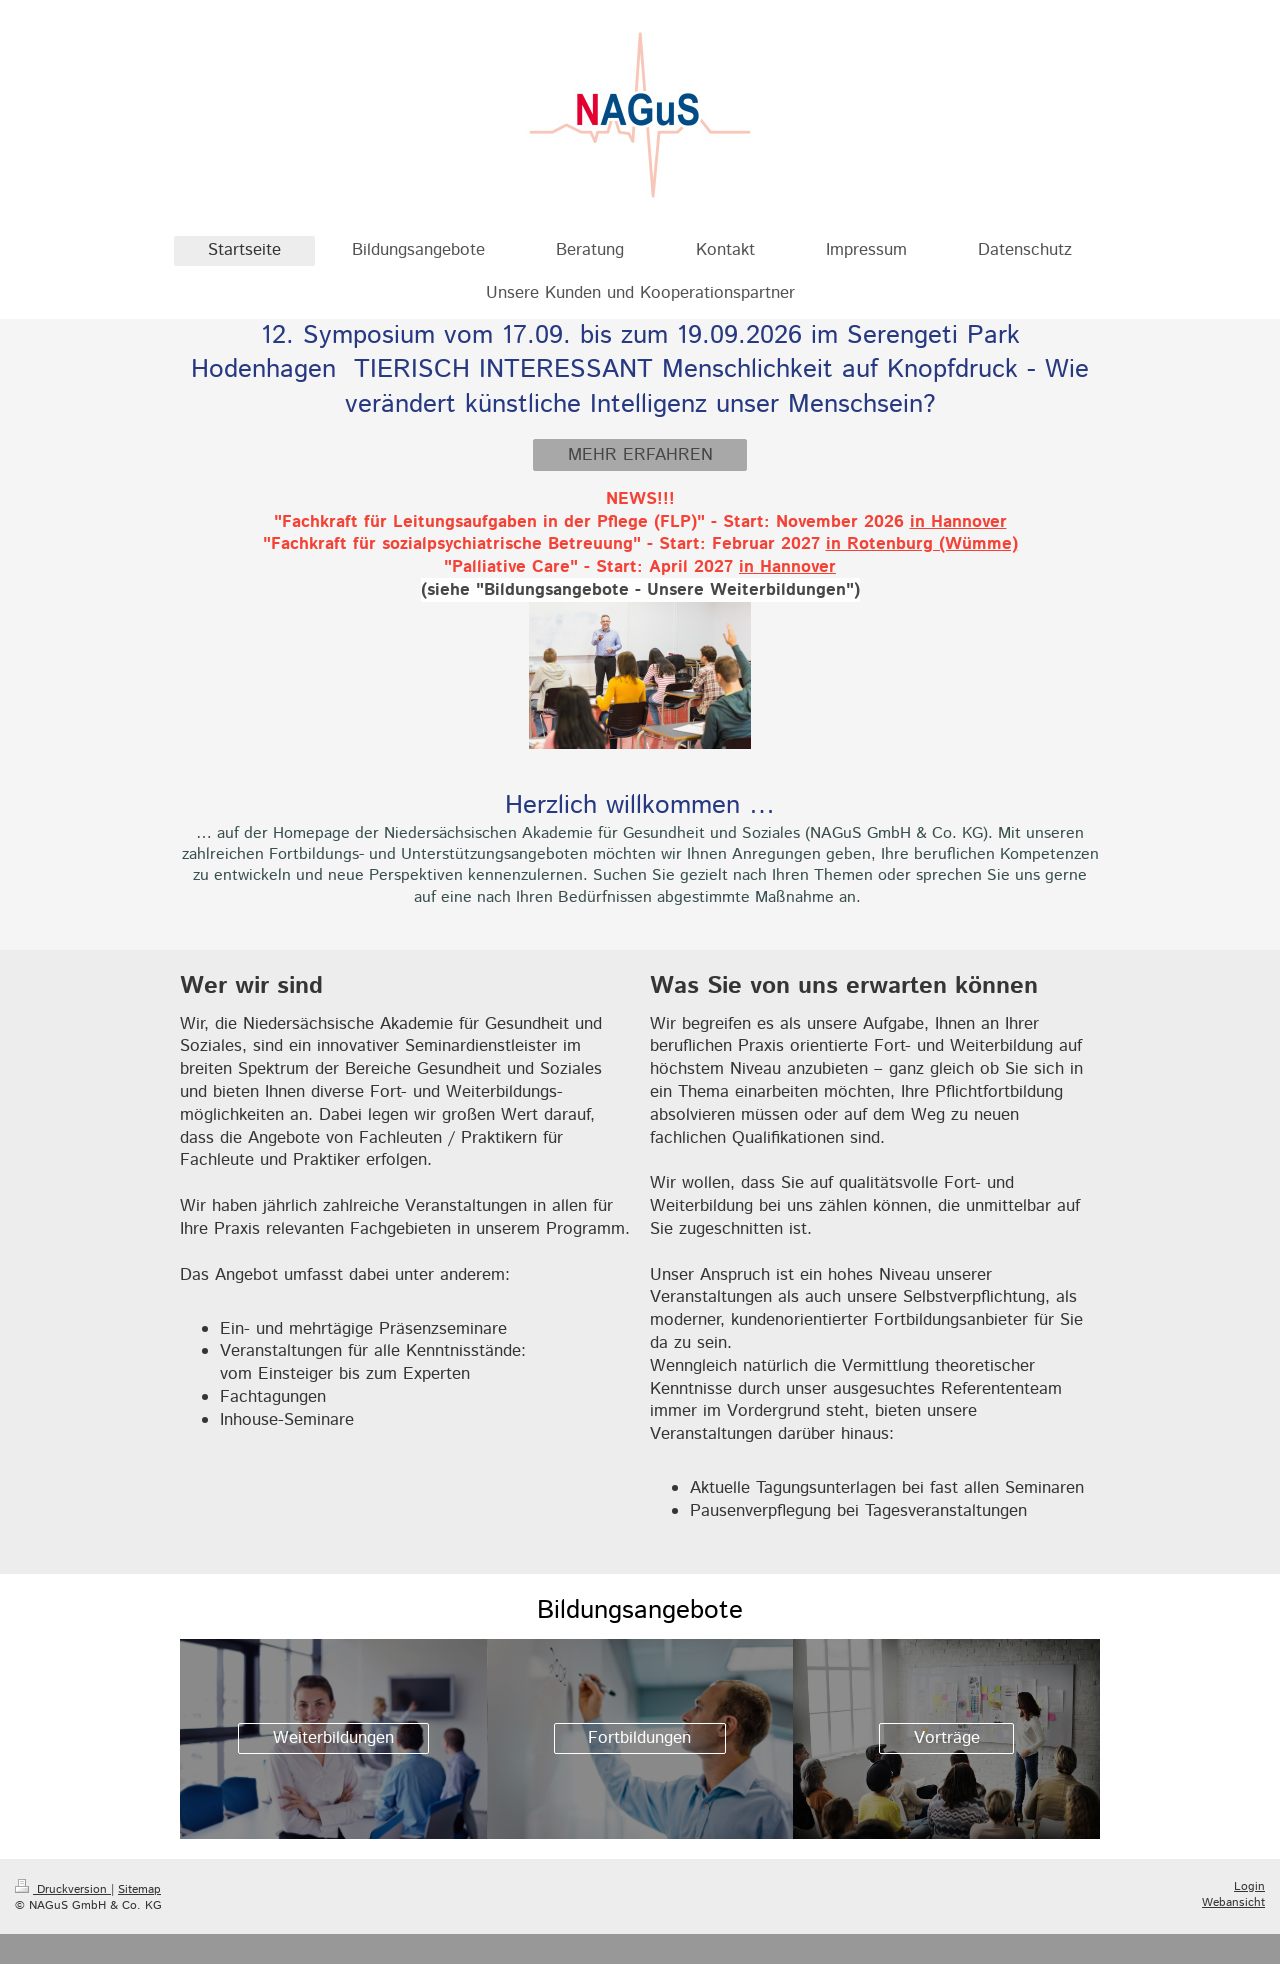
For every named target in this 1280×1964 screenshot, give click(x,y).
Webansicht (1233, 1902)
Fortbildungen (639, 1738)
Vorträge (947, 1738)
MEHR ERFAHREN (640, 455)
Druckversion (63, 1889)
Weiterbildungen (333, 1738)
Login (1249, 1886)
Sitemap (139, 1889)
